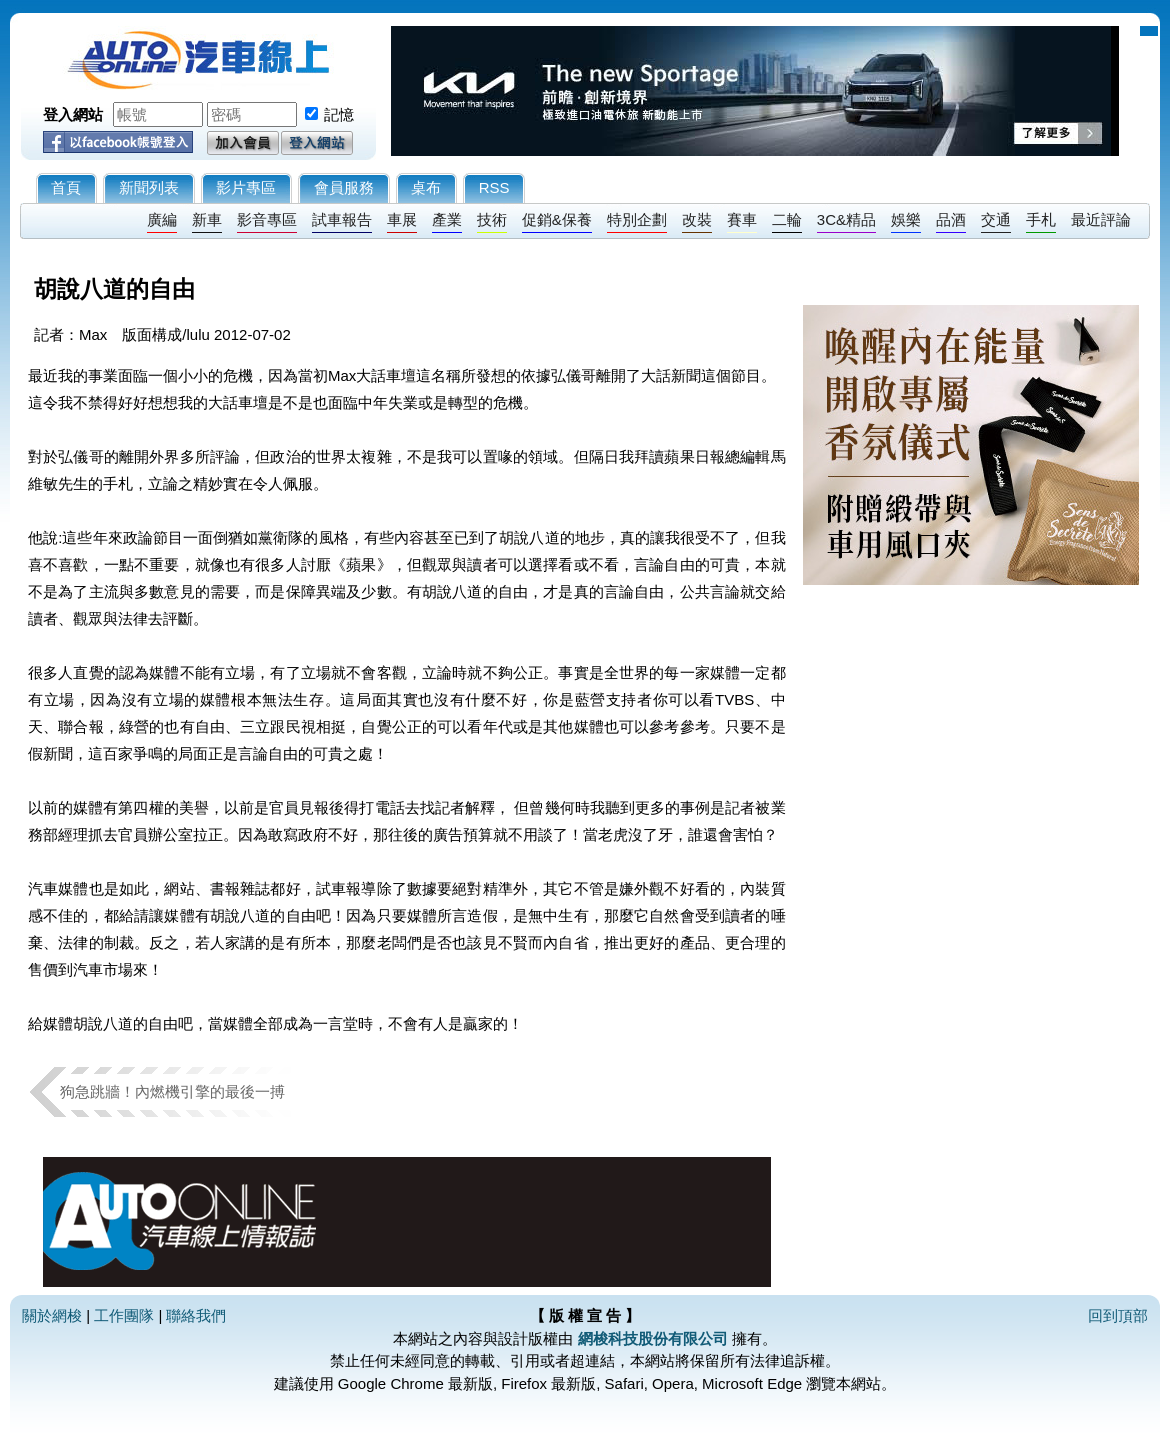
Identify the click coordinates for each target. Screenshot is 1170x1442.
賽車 (742, 219)
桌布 (426, 187)
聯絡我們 (196, 1315)
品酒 (951, 219)
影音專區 (267, 219)
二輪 (787, 219)
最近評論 (1101, 219)
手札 (1041, 219)
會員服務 (344, 187)
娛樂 (906, 219)
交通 (996, 219)
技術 (492, 219)
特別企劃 (637, 219)
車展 (402, 219)
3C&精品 (846, 219)
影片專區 (246, 187)
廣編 (162, 219)
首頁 (66, 187)
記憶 (339, 114)
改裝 (697, 219)
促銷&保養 (557, 219)
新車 (207, 219)
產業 (447, 219)
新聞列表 (149, 187)
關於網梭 (52, 1315)
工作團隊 (124, 1315)
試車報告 (342, 219)
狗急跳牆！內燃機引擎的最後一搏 (172, 1091)
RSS (494, 187)
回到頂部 (1118, 1315)
